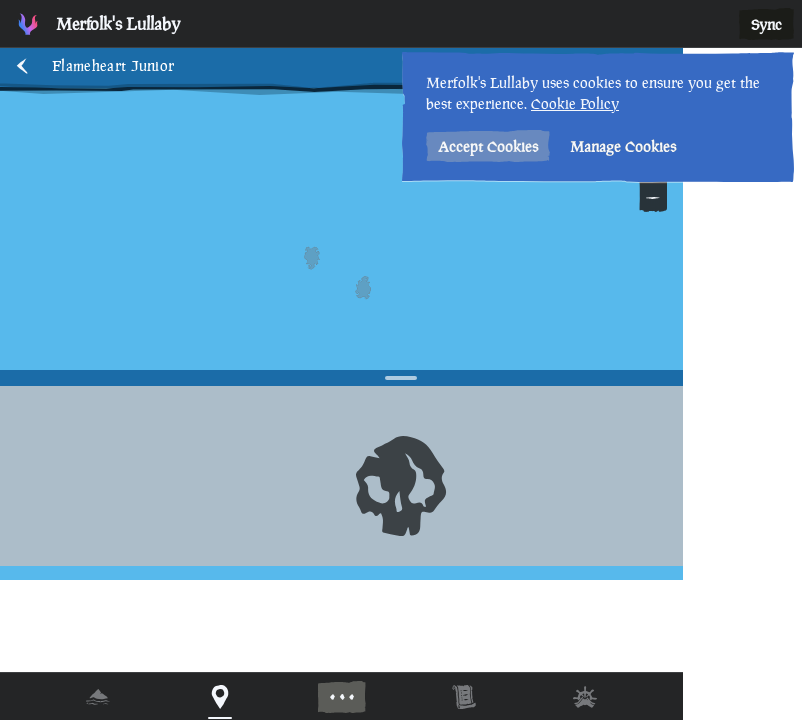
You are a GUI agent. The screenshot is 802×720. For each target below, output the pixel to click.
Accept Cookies (488, 146)
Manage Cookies (623, 146)
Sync (766, 24)
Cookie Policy (575, 103)
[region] (401, 360)
